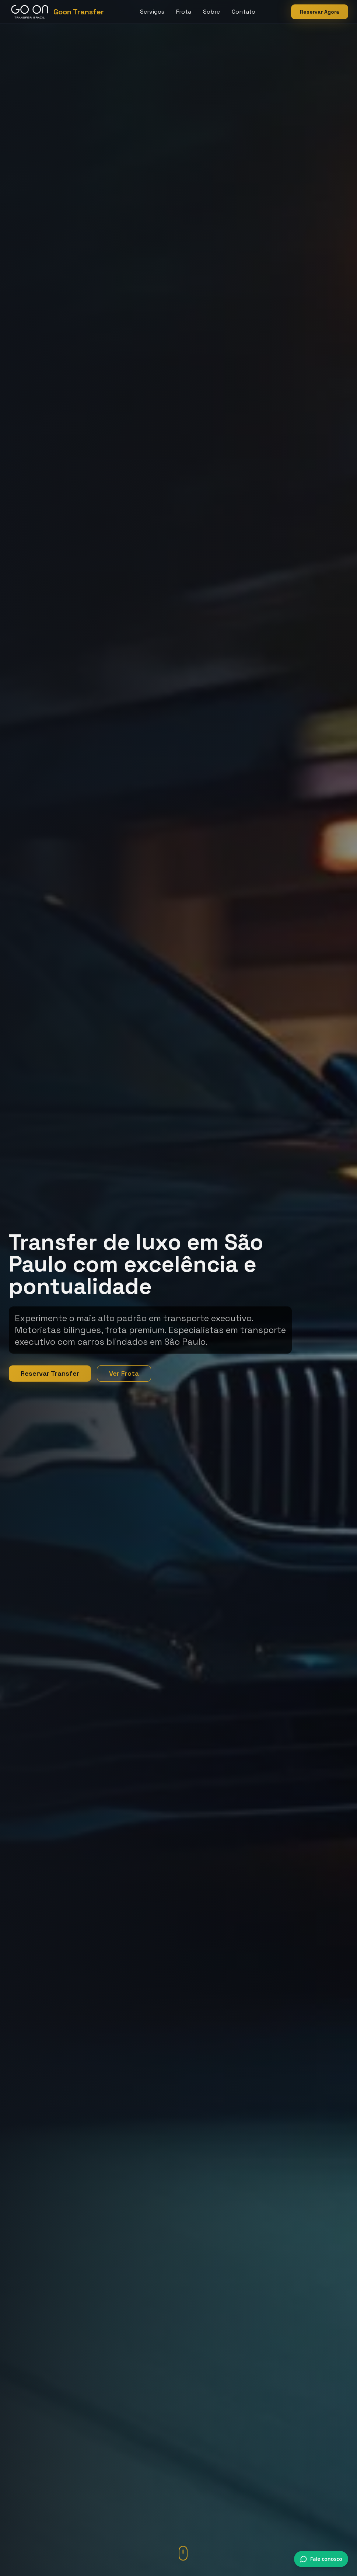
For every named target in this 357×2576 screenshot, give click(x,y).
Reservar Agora (319, 11)
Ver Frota (124, 1373)
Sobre (211, 11)
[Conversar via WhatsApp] (321, 2559)
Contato (243, 11)
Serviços (152, 11)
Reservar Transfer (50, 1373)
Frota (183, 11)
